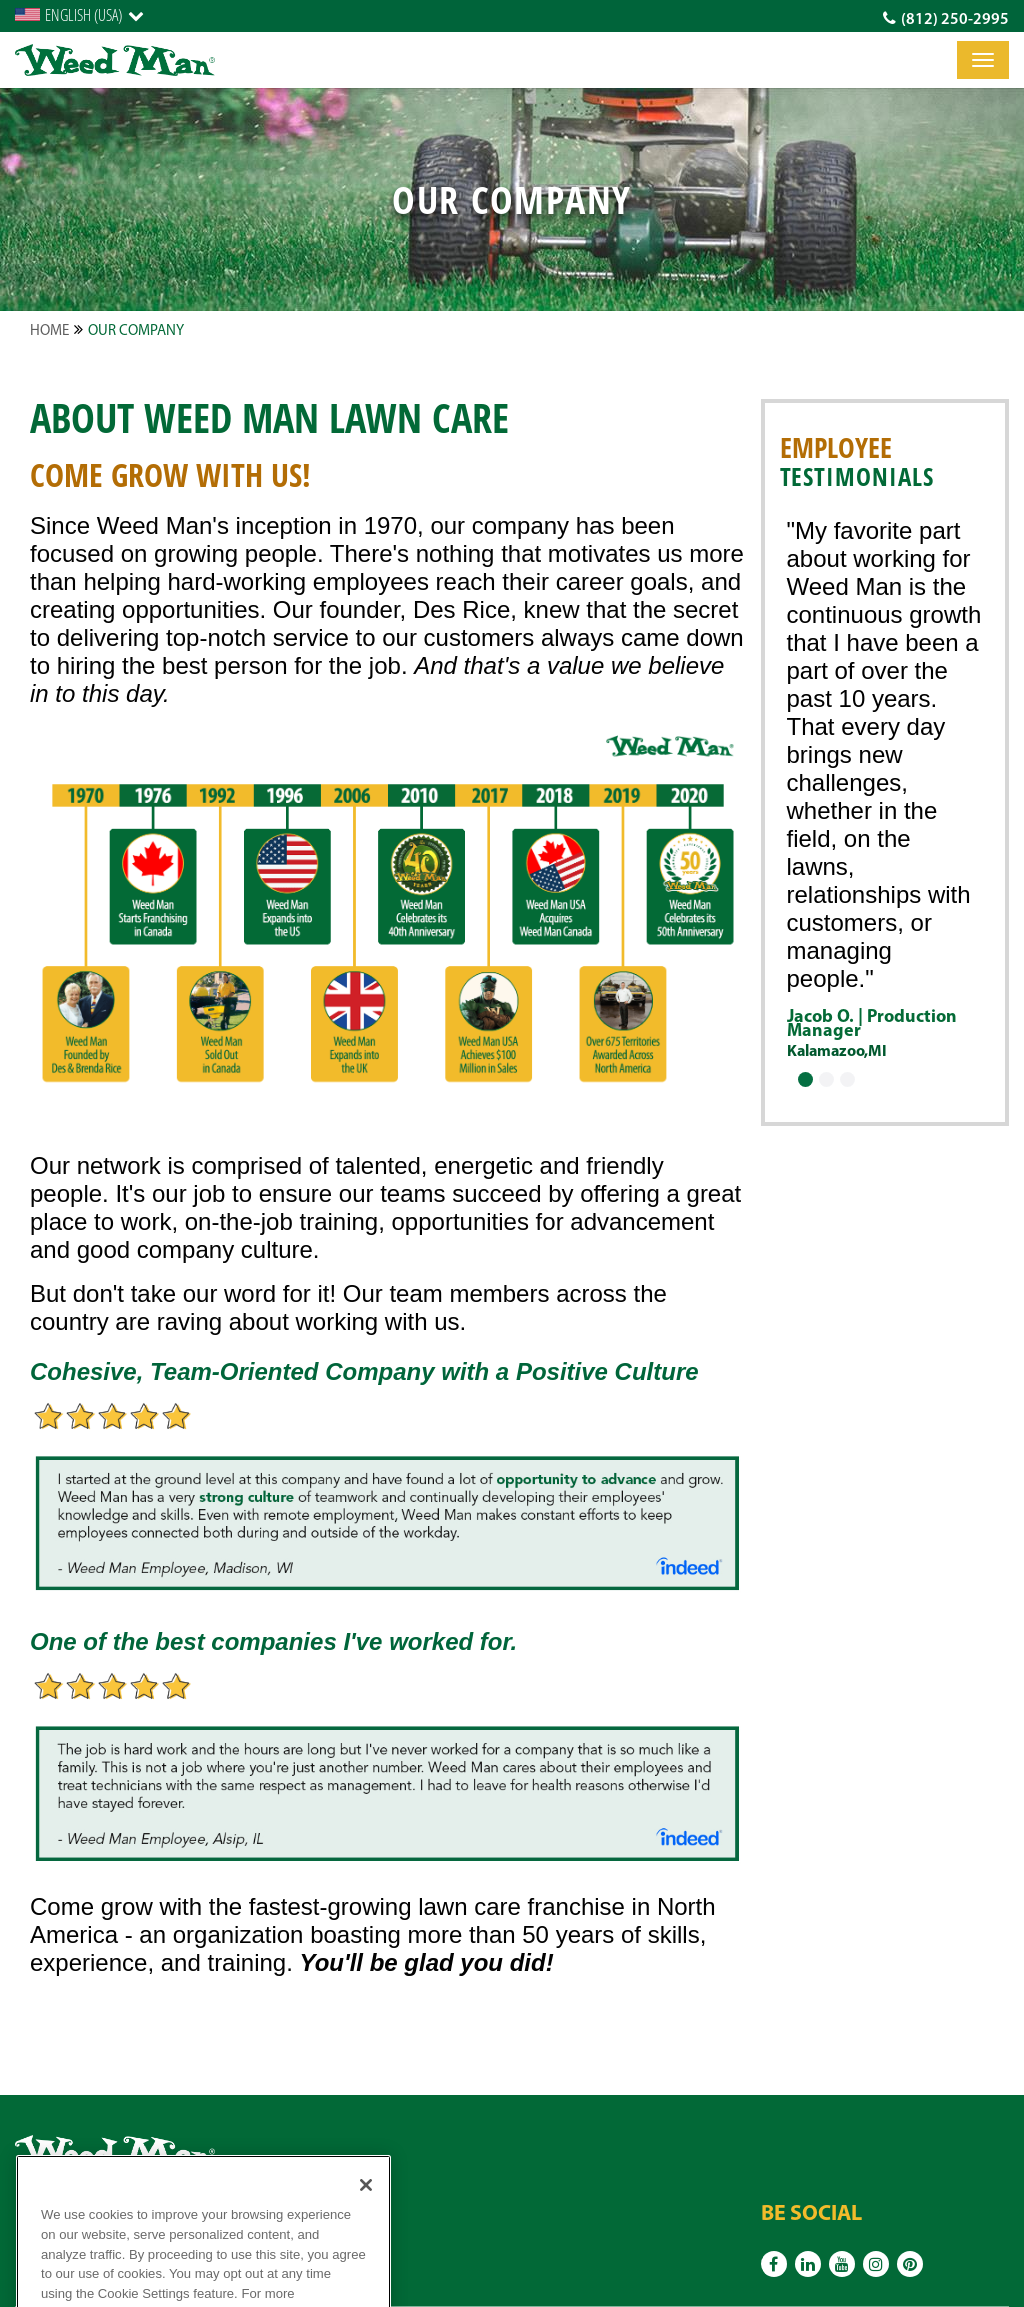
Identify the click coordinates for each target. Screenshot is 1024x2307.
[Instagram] (876, 2264)
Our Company (136, 331)
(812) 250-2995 (946, 19)
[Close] (366, 2207)
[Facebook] (774, 2264)
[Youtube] (842, 2264)
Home (49, 331)
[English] (79, 15)
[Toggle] (983, 60)
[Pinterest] (910, 2264)
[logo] (115, 60)
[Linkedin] (808, 2264)
